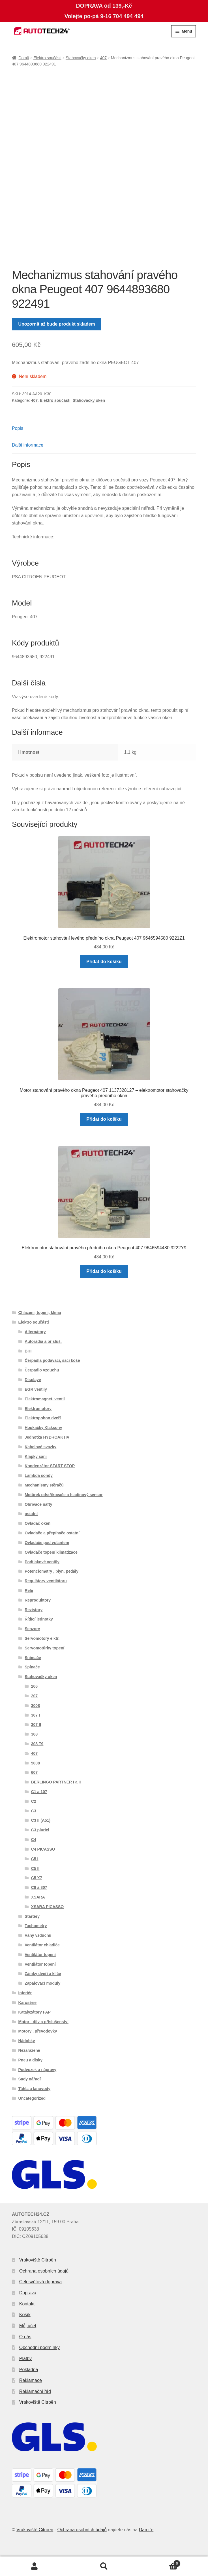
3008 (35, 1705)
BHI (28, 1351)
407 (103, 58)
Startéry (32, 1916)
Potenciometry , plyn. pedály (51, 1571)
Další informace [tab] (27, 445)
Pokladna (28, 2369)
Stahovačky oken (81, 58)
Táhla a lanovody (34, 2088)
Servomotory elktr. (42, 1638)
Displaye (33, 1379)
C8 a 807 (39, 1887)
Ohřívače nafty (38, 1504)
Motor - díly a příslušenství (43, 2021)
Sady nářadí (29, 2079)
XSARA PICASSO (47, 1906)
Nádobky (26, 2040)
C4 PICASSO (43, 1849)
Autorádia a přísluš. (43, 1341)
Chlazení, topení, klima (39, 1312)
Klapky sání (36, 1456)
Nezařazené (29, 2050)
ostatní (31, 1513)
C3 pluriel (40, 1830)
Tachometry (36, 1925)
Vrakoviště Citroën (37, 2260)
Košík (25, 2314)
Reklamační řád (35, 2391)
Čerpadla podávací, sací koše (52, 1360)
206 (34, 1686)
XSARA (38, 1897)
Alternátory (35, 1332)
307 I (35, 1715)
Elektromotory (38, 1408)
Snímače (33, 1657)
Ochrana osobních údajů (43, 2271)
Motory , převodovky (37, 2031)
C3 (33, 1811)
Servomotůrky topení (44, 1648)
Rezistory (33, 1609)
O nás (25, 2336)
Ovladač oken (37, 1523)
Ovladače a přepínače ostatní (52, 1533)
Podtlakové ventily (42, 1562)
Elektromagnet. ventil (45, 1399)
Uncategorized (32, 2098)
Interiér (25, 1993)
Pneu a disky (30, 2060)
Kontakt (27, 2303)
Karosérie (27, 2002)
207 (34, 1696)
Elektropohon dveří (43, 1418)
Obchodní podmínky (39, 2347)
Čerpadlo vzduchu (42, 1370)
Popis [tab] (17, 428)
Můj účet (27, 2325)
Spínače (32, 1667)
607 (34, 1772)
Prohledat (104, 2566)
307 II (36, 1724)
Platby (25, 2358)
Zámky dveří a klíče (43, 1973)
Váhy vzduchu (38, 1935)
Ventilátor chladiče (42, 1945)
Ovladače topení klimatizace (51, 1552)
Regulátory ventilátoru (46, 1581)
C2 (33, 1801)
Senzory (32, 1628)
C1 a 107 (39, 1791)
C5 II (35, 1868)
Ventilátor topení (40, 1954)
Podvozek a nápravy (37, 2069)
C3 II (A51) (40, 1820)
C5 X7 (36, 1878)
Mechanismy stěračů (44, 1485)
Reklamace (30, 2380)
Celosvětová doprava (40, 2281)
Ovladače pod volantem (47, 1542)
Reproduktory (38, 1600)
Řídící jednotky (39, 1619)
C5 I (34, 1859)
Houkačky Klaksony (43, 1427)
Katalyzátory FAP (34, 2012)
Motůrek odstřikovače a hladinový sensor (63, 1494)
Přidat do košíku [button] (103, 961)
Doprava (27, 2292)
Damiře (146, 2529)
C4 (33, 1839)
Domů (23, 58)
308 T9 (37, 1744)
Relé (29, 1590)
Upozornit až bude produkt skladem (56, 324)
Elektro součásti (47, 58)
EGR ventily (36, 1389)
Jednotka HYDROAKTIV (47, 1437)
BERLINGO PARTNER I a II (56, 1782)
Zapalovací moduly (42, 1983)
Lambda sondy (39, 1475)
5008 (35, 1763)
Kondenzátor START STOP (50, 1466)
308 (34, 1734)
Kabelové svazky (40, 1447)
